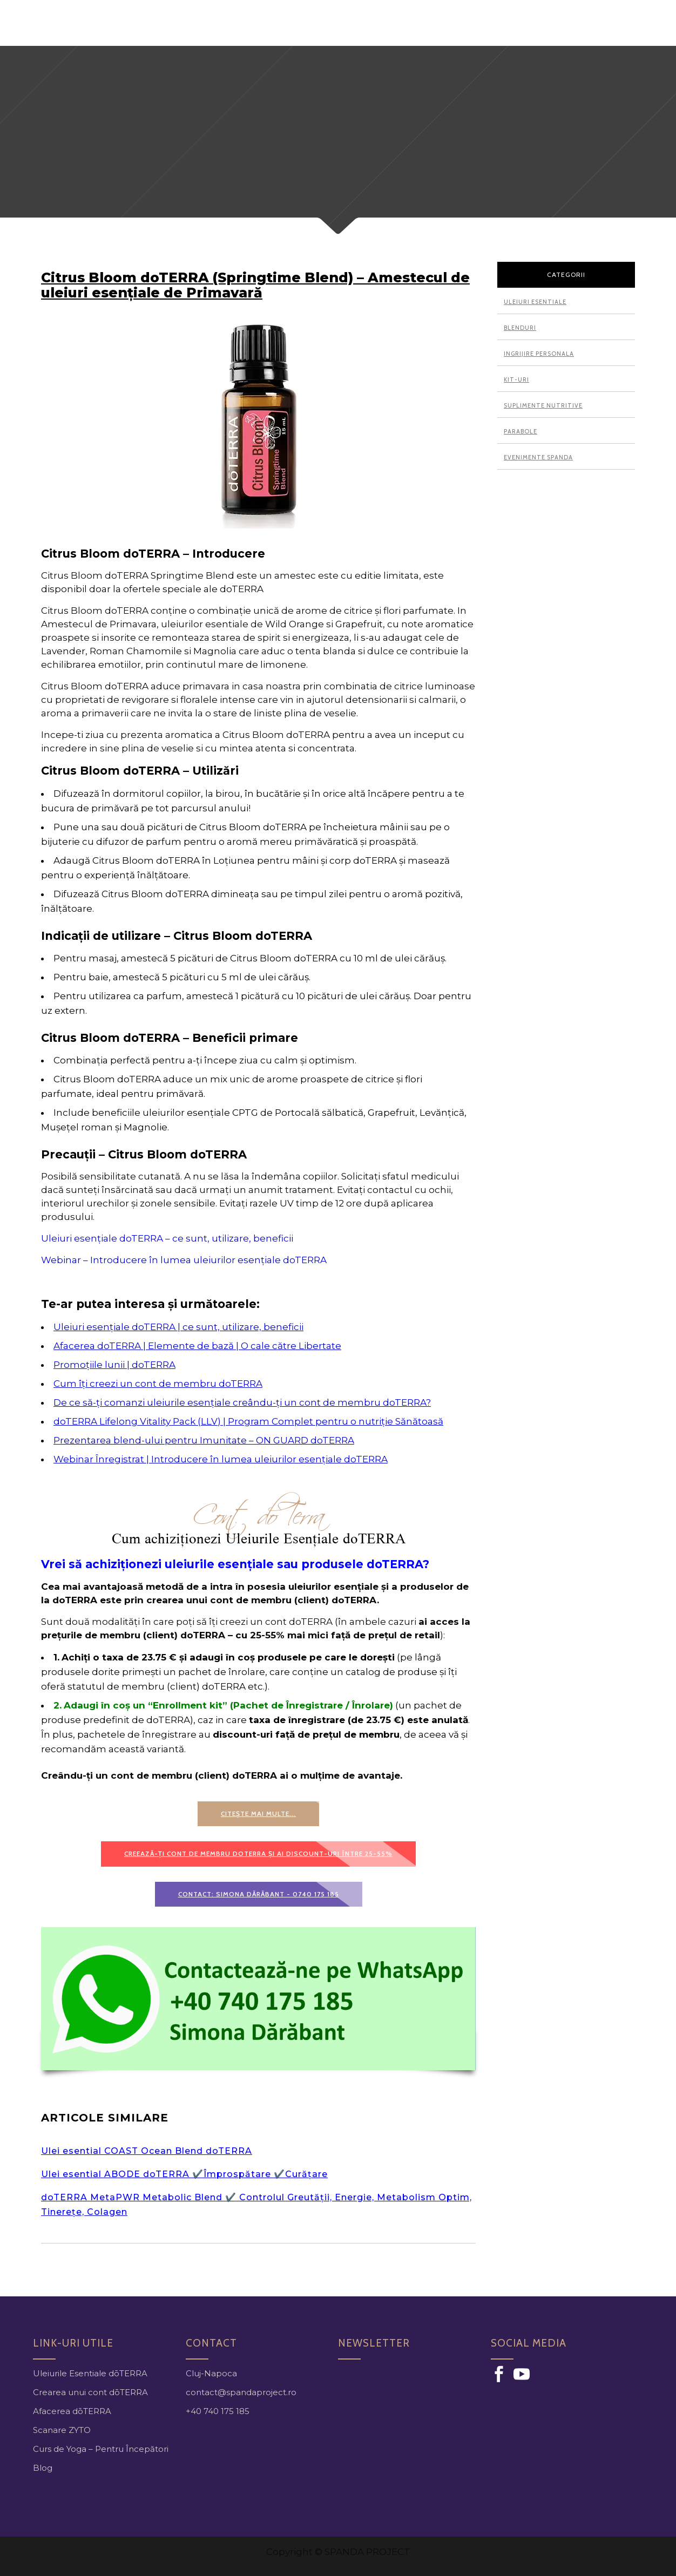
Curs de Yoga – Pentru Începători (100, 2449)
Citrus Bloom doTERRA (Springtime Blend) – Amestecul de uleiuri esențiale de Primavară (255, 285)
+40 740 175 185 (217, 2411)
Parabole (520, 431)
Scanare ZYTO (62, 2430)
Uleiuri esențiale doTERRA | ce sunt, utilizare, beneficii (178, 1326)
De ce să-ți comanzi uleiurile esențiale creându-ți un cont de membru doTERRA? (242, 1402)
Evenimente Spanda (538, 457)
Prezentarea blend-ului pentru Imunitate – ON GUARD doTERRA (203, 1440)
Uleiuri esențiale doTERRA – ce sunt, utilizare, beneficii (167, 1238)
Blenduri (520, 327)
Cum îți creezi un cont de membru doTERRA (157, 1383)
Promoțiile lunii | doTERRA (114, 1364)
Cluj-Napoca (211, 2373)
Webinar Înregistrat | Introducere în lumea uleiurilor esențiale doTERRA (220, 1459)
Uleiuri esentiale (535, 302)
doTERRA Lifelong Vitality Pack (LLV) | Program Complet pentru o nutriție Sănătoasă (248, 1421)
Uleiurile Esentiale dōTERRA (90, 2373)
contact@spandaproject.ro (241, 2392)
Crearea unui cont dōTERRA (90, 2392)
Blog (42, 2468)
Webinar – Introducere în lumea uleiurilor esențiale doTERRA (184, 1260)
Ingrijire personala (539, 353)
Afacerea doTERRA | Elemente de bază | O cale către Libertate (197, 1345)
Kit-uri (516, 379)
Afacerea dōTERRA (72, 2411)
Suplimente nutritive (543, 405)
